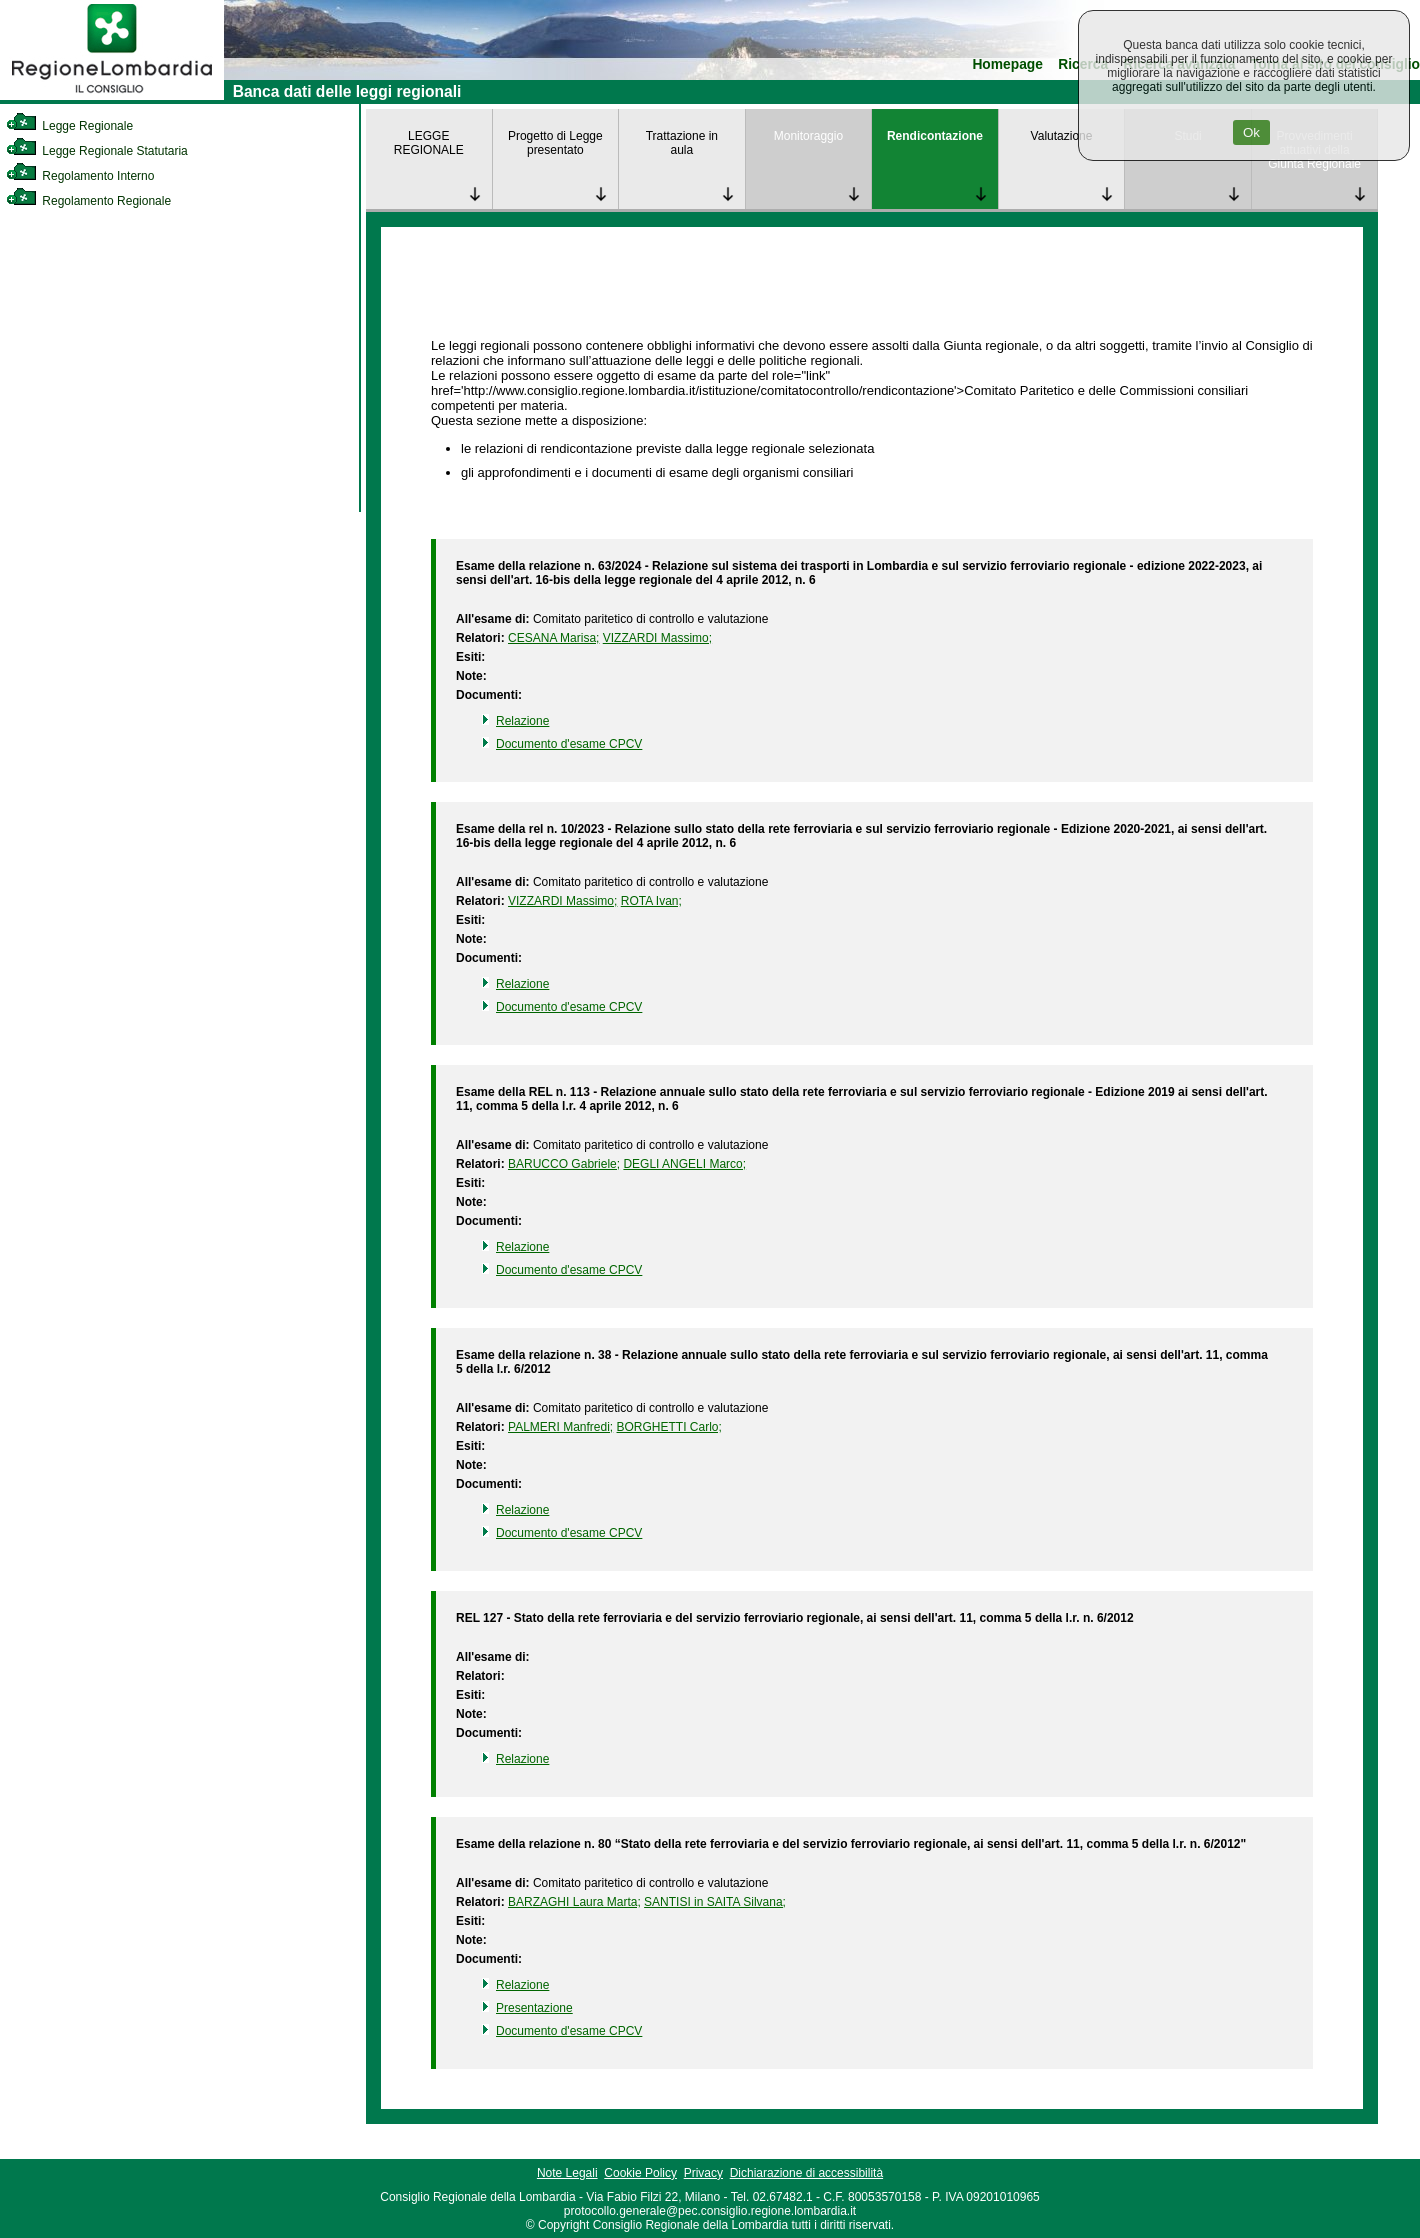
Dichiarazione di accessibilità (806, 2173)
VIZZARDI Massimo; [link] (657, 638)
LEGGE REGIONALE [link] (429, 143)
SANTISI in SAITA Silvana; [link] (715, 1902)
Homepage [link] (1007, 64)
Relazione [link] (522, 721)
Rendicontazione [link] (935, 136)
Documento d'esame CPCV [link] (569, 744)
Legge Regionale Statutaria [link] (97, 151)
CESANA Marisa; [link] (553, 638)
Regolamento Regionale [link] (88, 201)
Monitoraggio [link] (808, 136)
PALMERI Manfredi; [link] (560, 1427)
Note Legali (567, 2173)
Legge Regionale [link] (69, 126)
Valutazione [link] (1062, 136)
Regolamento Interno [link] (80, 176)
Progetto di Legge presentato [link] (555, 143)
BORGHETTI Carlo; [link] (669, 1427)
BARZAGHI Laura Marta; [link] (574, 1902)
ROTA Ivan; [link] (651, 901)
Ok (1251, 132)
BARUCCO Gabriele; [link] (564, 1164)
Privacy (703, 2173)
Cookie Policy (640, 2173)
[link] (112, 96)
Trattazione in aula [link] (682, 143)
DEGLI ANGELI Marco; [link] (684, 1164)
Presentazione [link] (534, 2008)
